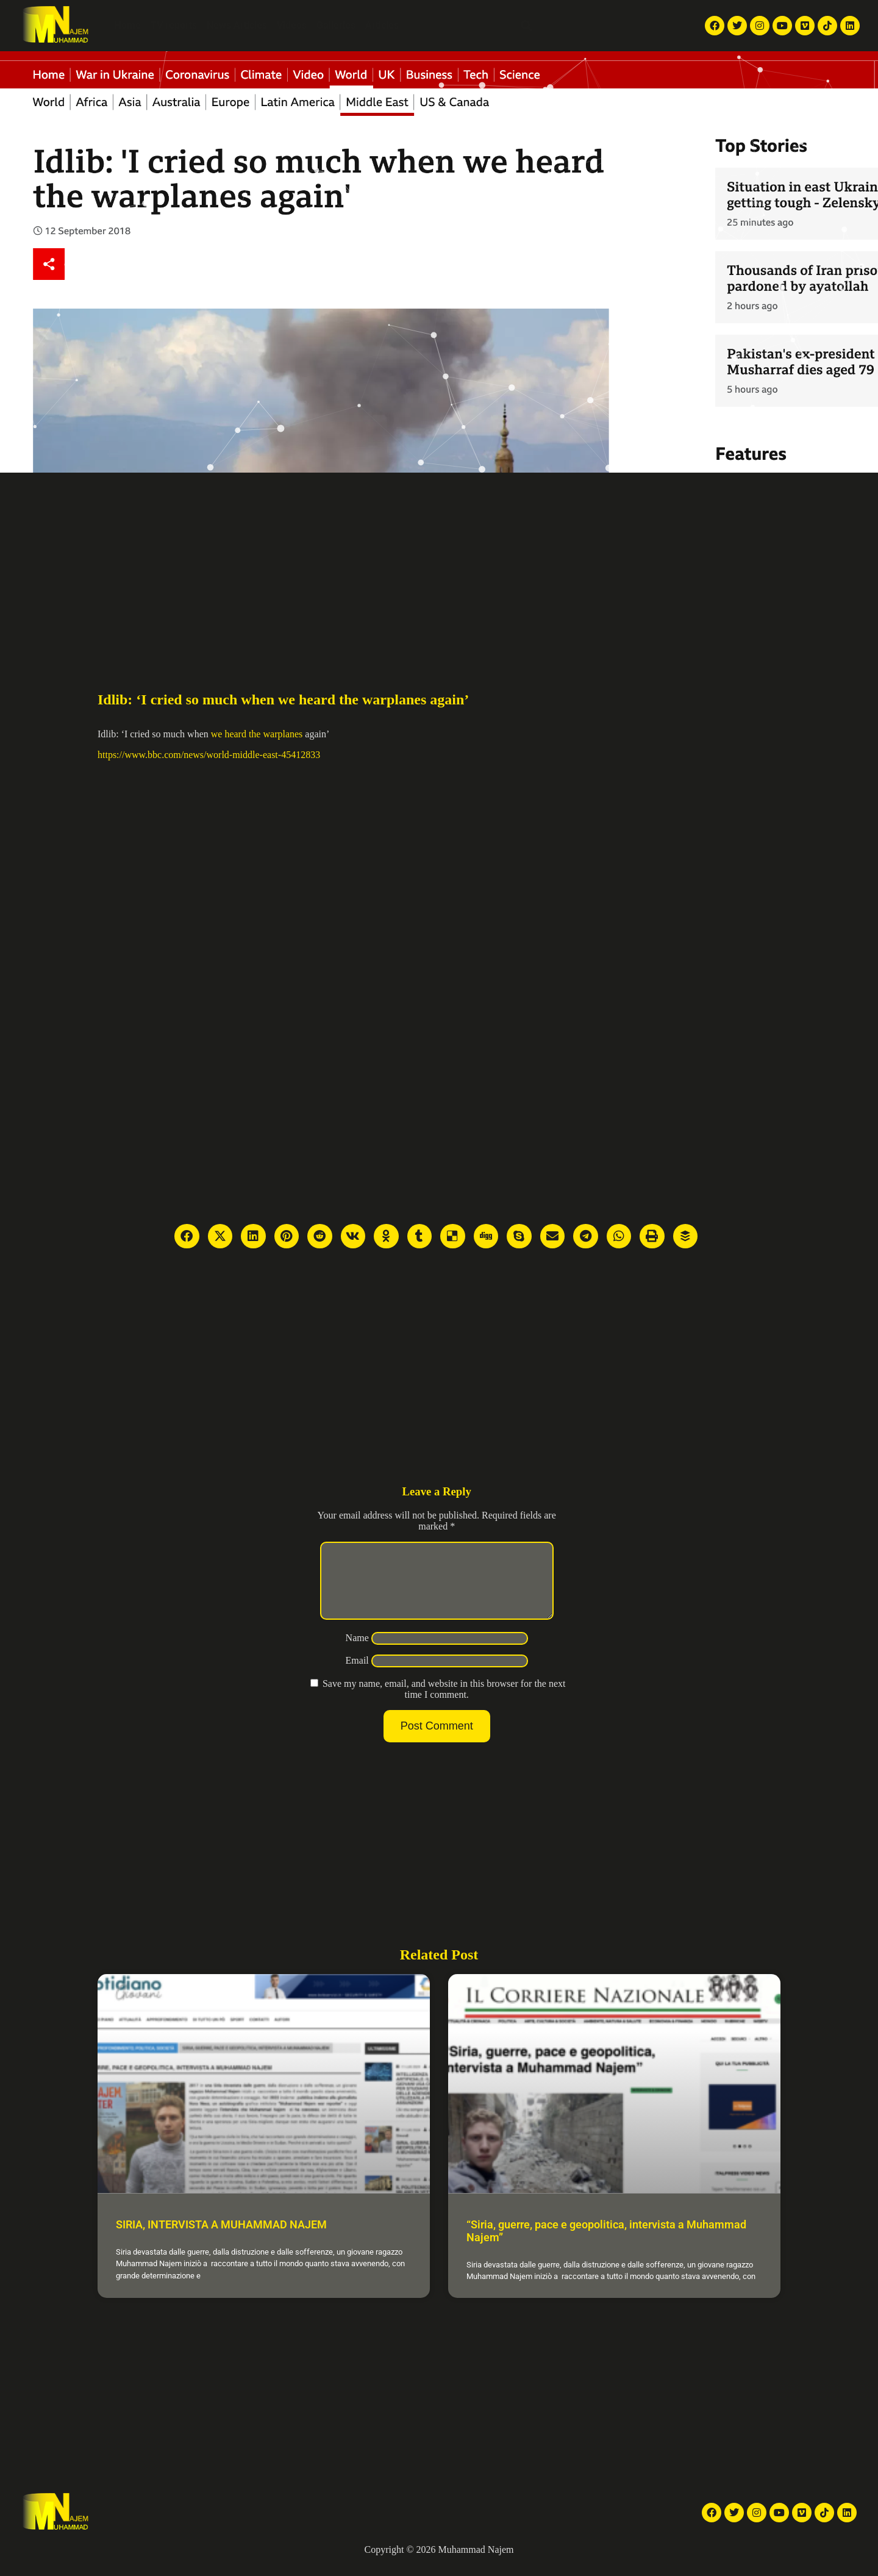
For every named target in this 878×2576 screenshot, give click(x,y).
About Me (430, 25)
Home (128, 25)
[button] (526, 26)
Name (357, 1652)
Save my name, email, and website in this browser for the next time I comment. (444, 1703)
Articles (382, 25)
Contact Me (486, 25)
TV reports (174, 25)
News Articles (237, 25)
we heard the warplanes (257, 734)
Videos (292, 25)
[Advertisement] (439, 564)
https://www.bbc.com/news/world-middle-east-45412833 (209, 755)
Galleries (335, 25)
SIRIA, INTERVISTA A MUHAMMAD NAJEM (221, 2239)
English (579, 25)
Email (357, 1675)
